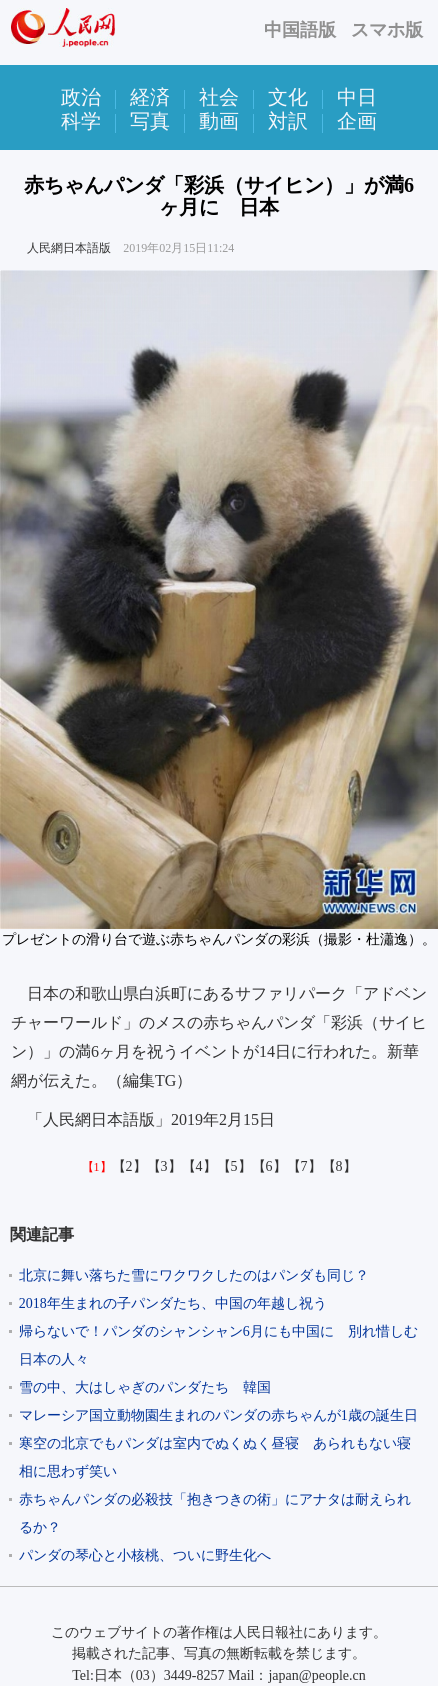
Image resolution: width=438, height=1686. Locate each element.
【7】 (304, 1166)
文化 (288, 97)
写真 (150, 121)
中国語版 (300, 30)
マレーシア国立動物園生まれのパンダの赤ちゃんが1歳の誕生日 (218, 1415)
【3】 (164, 1166)
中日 (357, 97)
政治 (81, 97)
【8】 (339, 1166)
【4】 (199, 1166)
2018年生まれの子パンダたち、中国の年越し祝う (173, 1303)
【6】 (269, 1166)
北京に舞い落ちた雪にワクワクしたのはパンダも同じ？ (194, 1275)
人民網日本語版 (69, 248)
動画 (219, 121)
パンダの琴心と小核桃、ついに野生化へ (145, 1555)
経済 (150, 97)
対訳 (288, 121)
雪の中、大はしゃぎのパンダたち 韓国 (145, 1387)
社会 (219, 97)
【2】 (129, 1166)
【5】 (234, 1166)
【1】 (97, 1167)
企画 (357, 121)
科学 (81, 121)
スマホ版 (387, 30)
